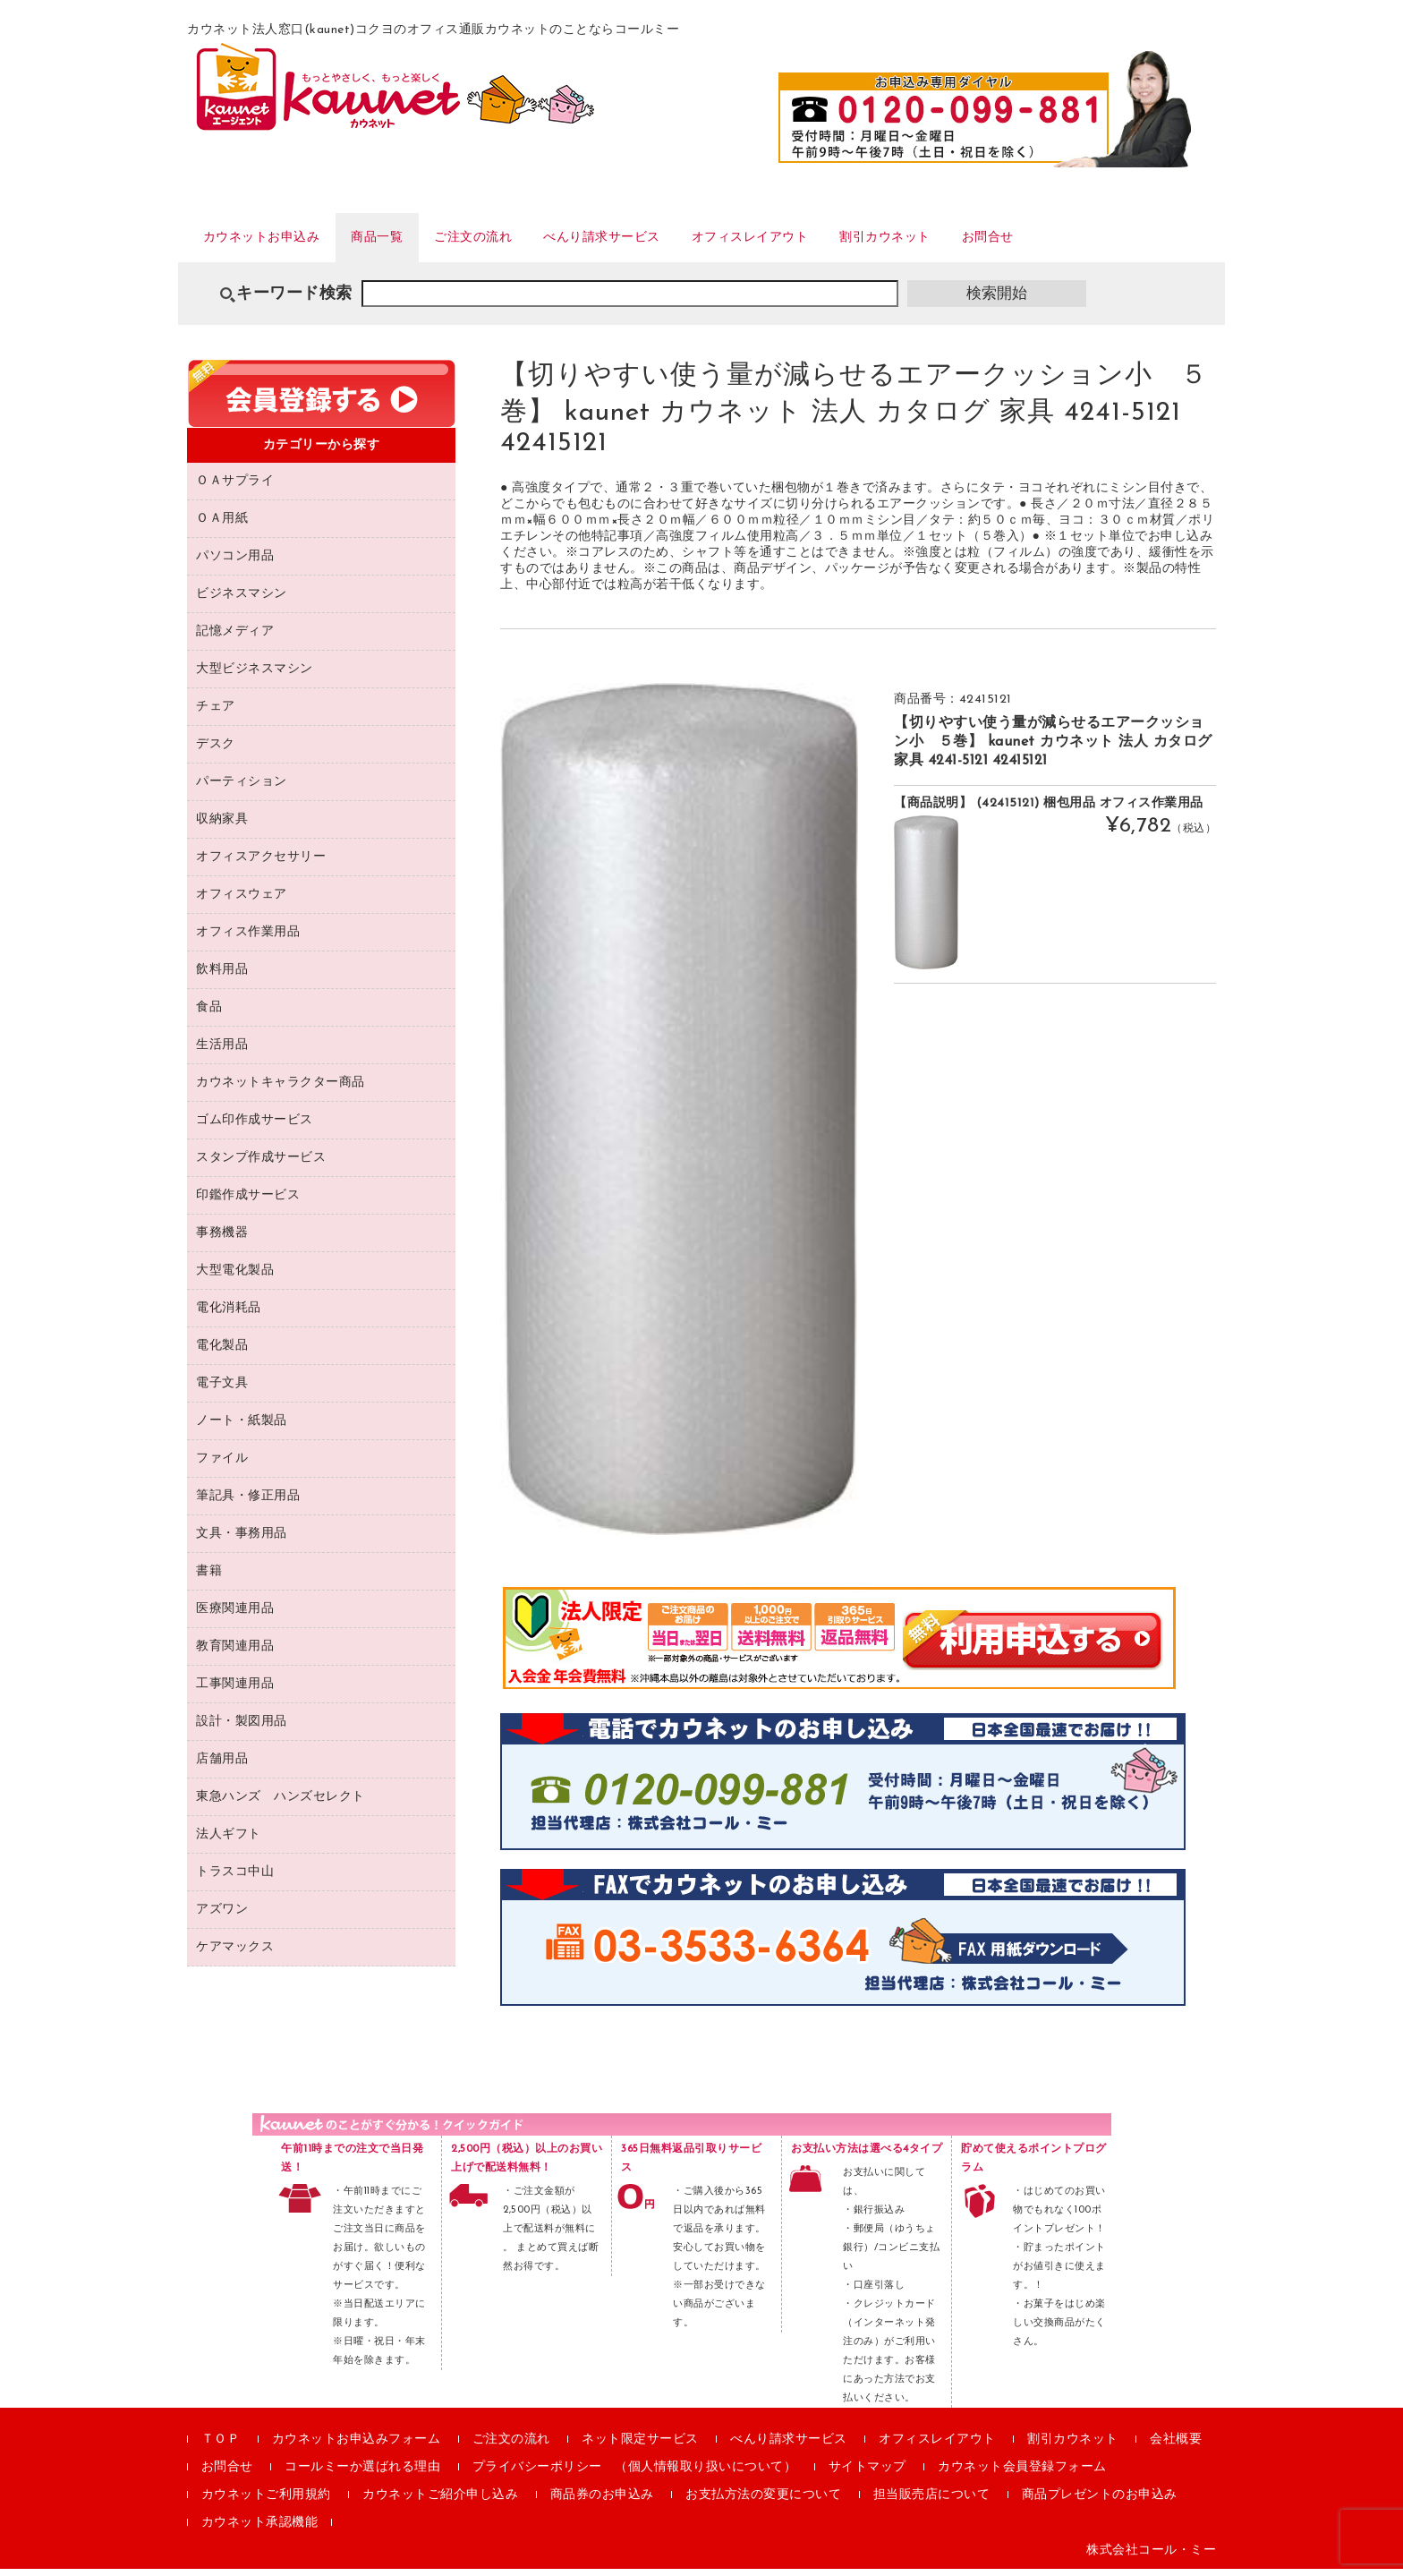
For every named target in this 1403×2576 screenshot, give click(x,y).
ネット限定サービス (640, 2446)
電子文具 (222, 1389)
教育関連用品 (235, 1652)
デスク (215, 750)
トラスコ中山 (235, 1878)
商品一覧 (408, 241)
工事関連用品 (235, 1690)
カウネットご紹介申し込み (440, 2502)
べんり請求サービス (669, 241)
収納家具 (222, 825)
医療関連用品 (235, 1615)
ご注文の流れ (519, 241)
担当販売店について (932, 2502)
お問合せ (1119, 241)
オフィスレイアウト (842, 241)
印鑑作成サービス (248, 1201)
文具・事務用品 (241, 1540)
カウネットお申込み (273, 241)
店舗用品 (222, 1765)
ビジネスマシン (241, 600)
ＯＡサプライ (235, 487)
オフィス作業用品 (248, 938)
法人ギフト (228, 1840)
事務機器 (222, 1239)
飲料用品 (222, 976)
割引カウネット (1000, 241)
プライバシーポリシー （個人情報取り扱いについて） (634, 2474)
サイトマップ (867, 2474)
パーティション (241, 788)
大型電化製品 (235, 1277)
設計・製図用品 (241, 1728)
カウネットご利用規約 (266, 2502)
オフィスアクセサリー (261, 863)
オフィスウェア (241, 901)
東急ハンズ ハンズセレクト (280, 1803)
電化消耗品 (228, 1314)
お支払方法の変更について (763, 2502)
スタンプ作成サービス (261, 1164)
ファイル (222, 1464)
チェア (215, 713)
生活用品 (222, 1051)
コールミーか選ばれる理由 (362, 2474)
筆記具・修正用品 (248, 1502)
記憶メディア (235, 637)
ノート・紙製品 (241, 1427)
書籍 (209, 1577)
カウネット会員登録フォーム (1022, 2474)
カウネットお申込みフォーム (356, 2446)
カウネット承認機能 (260, 2530)
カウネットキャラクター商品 (280, 1089)
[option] (679, 1115)
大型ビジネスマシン (254, 675)
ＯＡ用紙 (222, 525)
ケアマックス (235, 1953)
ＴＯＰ (221, 2446)
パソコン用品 (235, 562)
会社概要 (1176, 2446)
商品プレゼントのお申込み (1100, 2502)
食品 (209, 1013)
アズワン (222, 1916)
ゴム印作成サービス (254, 1126)
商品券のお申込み (602, 2502)
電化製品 (222, 1352)
